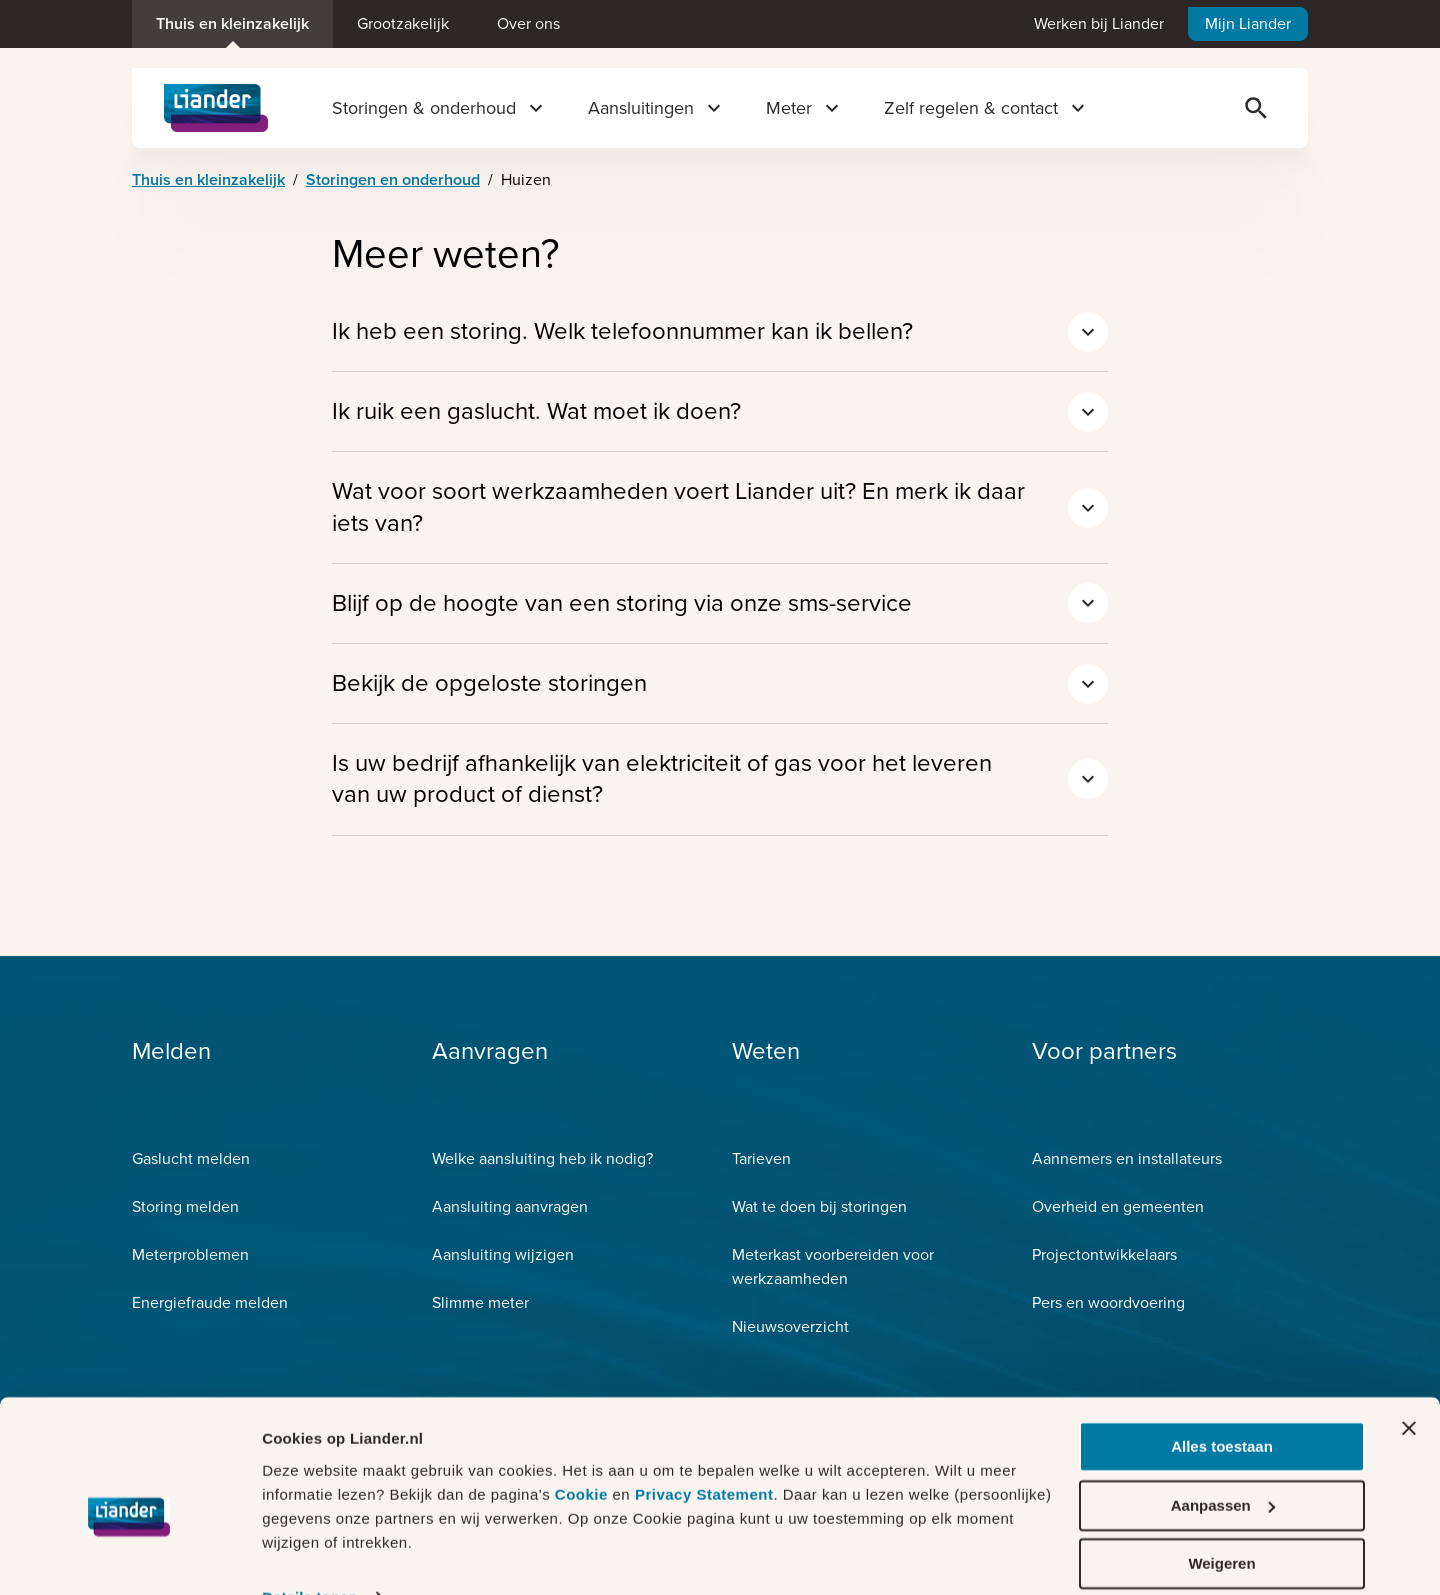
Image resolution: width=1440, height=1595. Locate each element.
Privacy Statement (704, 1452)
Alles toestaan (1222, 1405)
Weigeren (1221, 1522)
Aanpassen (1223, 1463)
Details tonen (309, 1555)
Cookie (584, 1452)
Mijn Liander (1248, 23)
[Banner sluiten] (1409, 1387)
